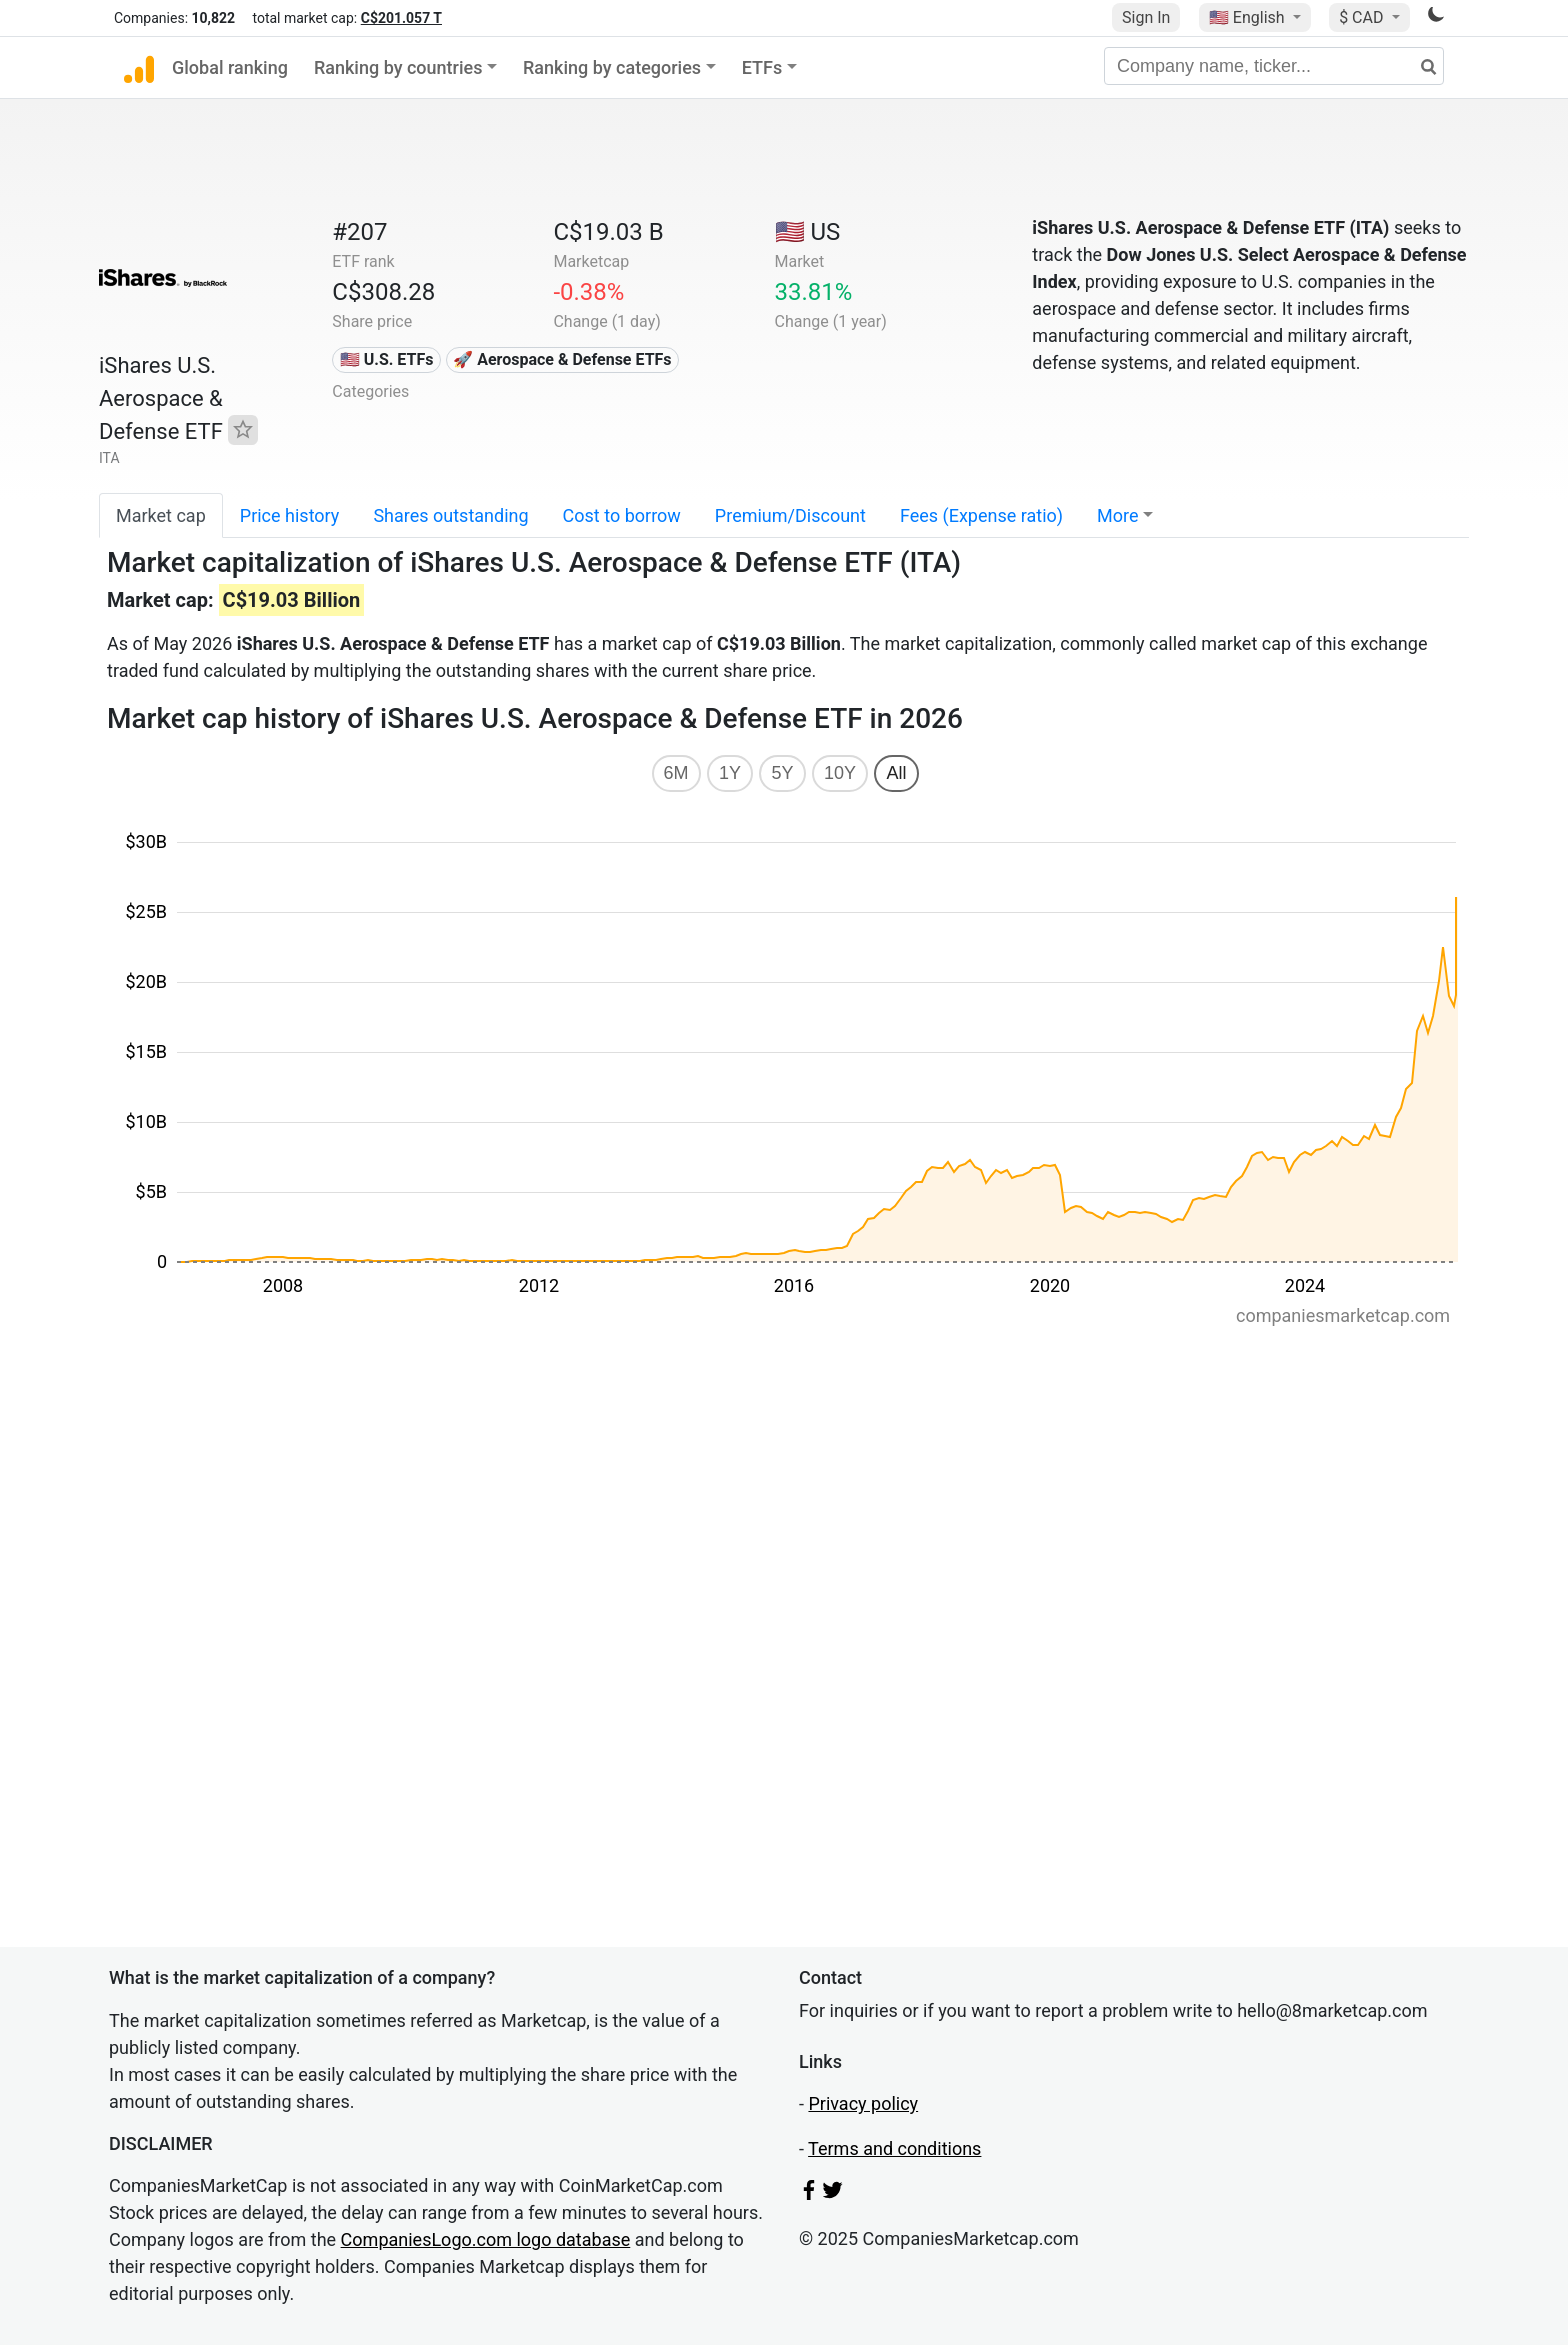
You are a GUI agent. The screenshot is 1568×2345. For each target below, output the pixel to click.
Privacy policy (863, 2103)
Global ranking (230, 67)
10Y (840, 773)
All (896, 773)
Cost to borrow (622, 515)
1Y (730, 773)
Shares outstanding (450, 515)
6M (676, 773)
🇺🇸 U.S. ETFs (387, 359)
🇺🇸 (1249, 17)
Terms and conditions (894, 2148)
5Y (782, 773)
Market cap (161, 515)
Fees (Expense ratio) (981, 515)
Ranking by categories (612, 67)
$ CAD (1363, 17)
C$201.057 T (401, 18)
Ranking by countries (398, 67)
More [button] (1117, 515)
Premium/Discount (790, 515)
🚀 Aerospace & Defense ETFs (562, 359)
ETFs (762, 67)
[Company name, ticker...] (1274, 66)
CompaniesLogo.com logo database (486, 2239)
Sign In (1146, 17)
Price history (290, 515)
